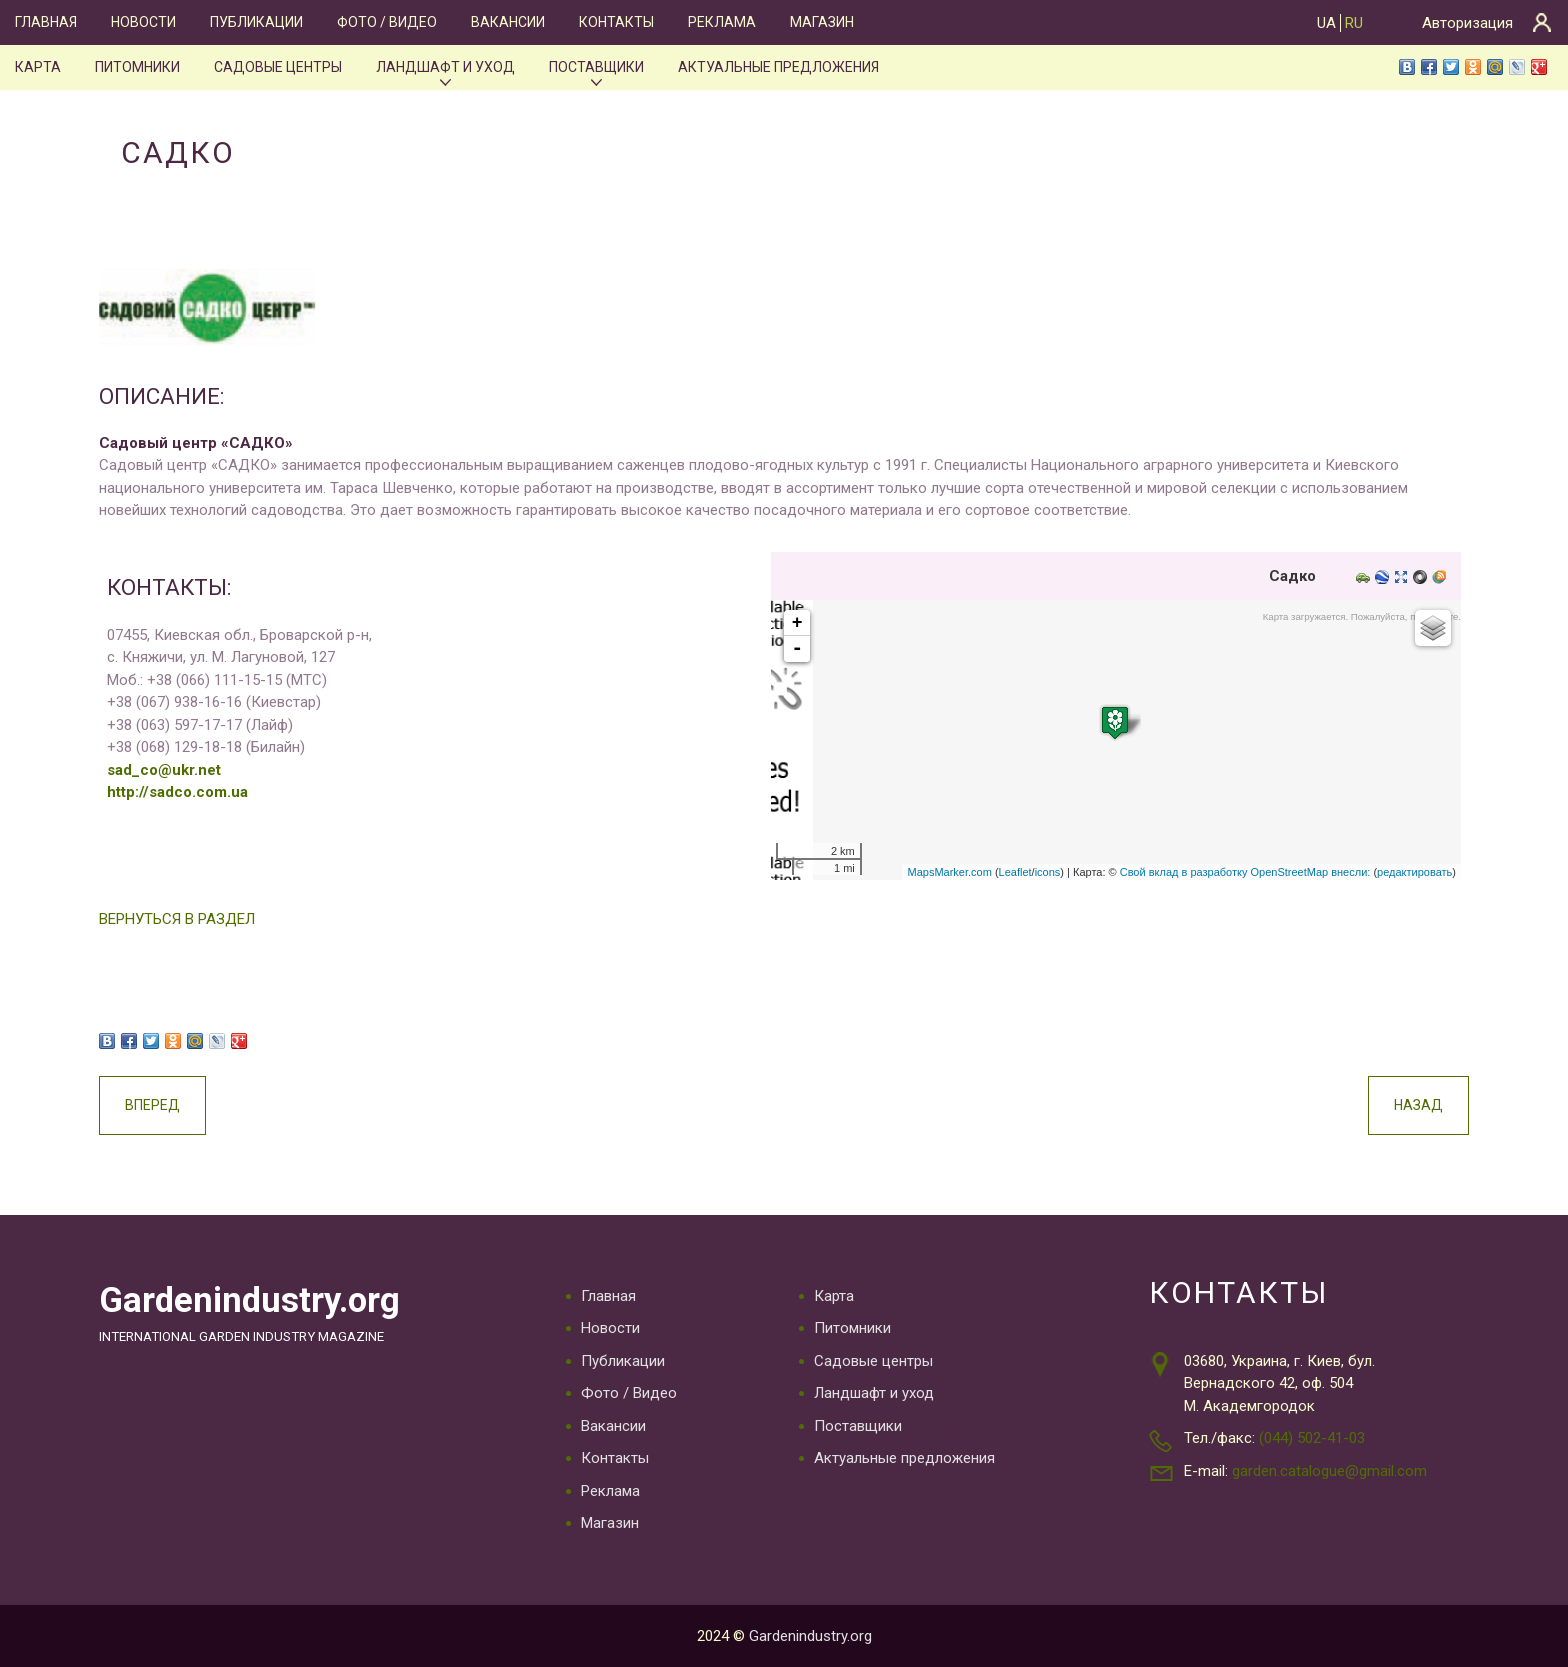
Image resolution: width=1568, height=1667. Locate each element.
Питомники (137, 67)
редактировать (1414, 872)
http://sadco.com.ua (177, 792)
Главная (46, 22)
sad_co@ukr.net (164, 770)
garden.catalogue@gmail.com (1329, 1471)
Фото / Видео (387, 22)
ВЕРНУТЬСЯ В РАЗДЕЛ (177, 919)
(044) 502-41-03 (1312, 1438)
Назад (1418, 1105)
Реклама (722, 22)
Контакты (616, 22)
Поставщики (596, 67)
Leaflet (1015, 872)
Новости (143, 22)
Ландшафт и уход (445, 67)
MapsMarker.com (949, 872)
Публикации (256, 22)
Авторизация (1467, 23)
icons (1048, 872)
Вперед (152, 1105)
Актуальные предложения (778, 67)
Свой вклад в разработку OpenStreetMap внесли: (1245, 872)
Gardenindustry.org (249, 1300)
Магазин (822, 22)
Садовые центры (278, 67)
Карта (38, 67)
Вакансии (508, 22)
